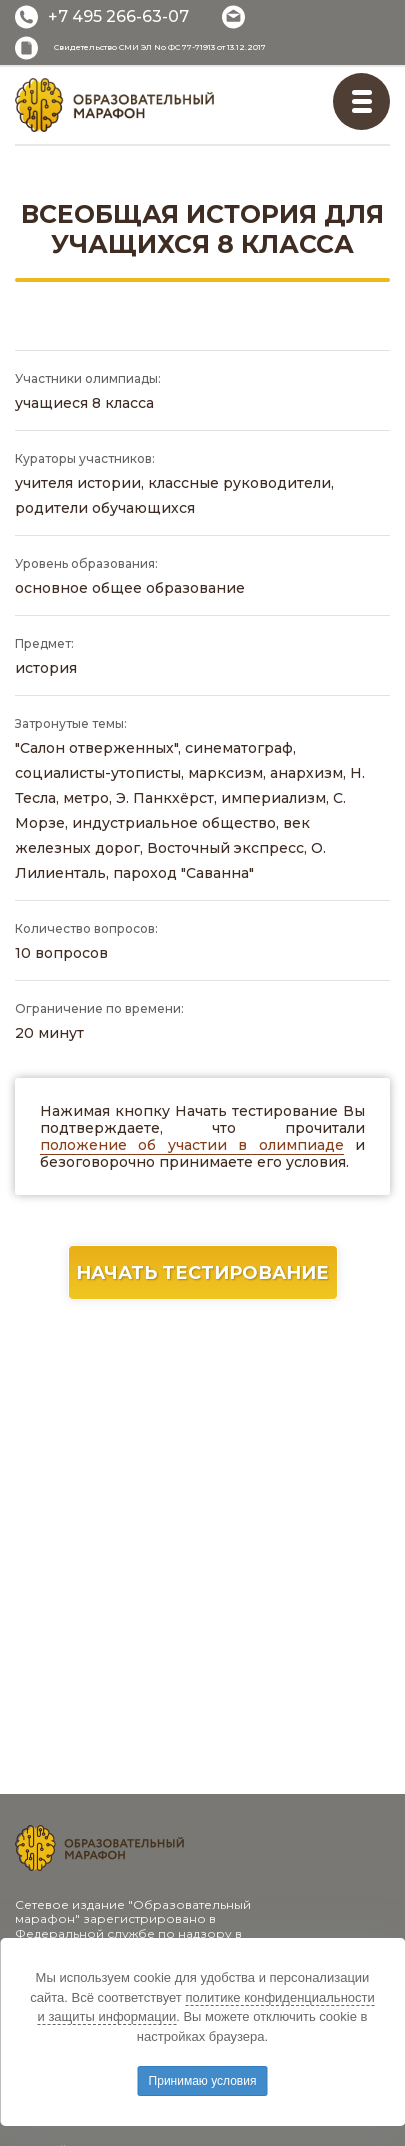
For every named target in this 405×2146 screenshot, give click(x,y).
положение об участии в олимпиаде (192, 1145)
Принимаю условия (203, 2081)
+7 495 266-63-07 (118, 16)
